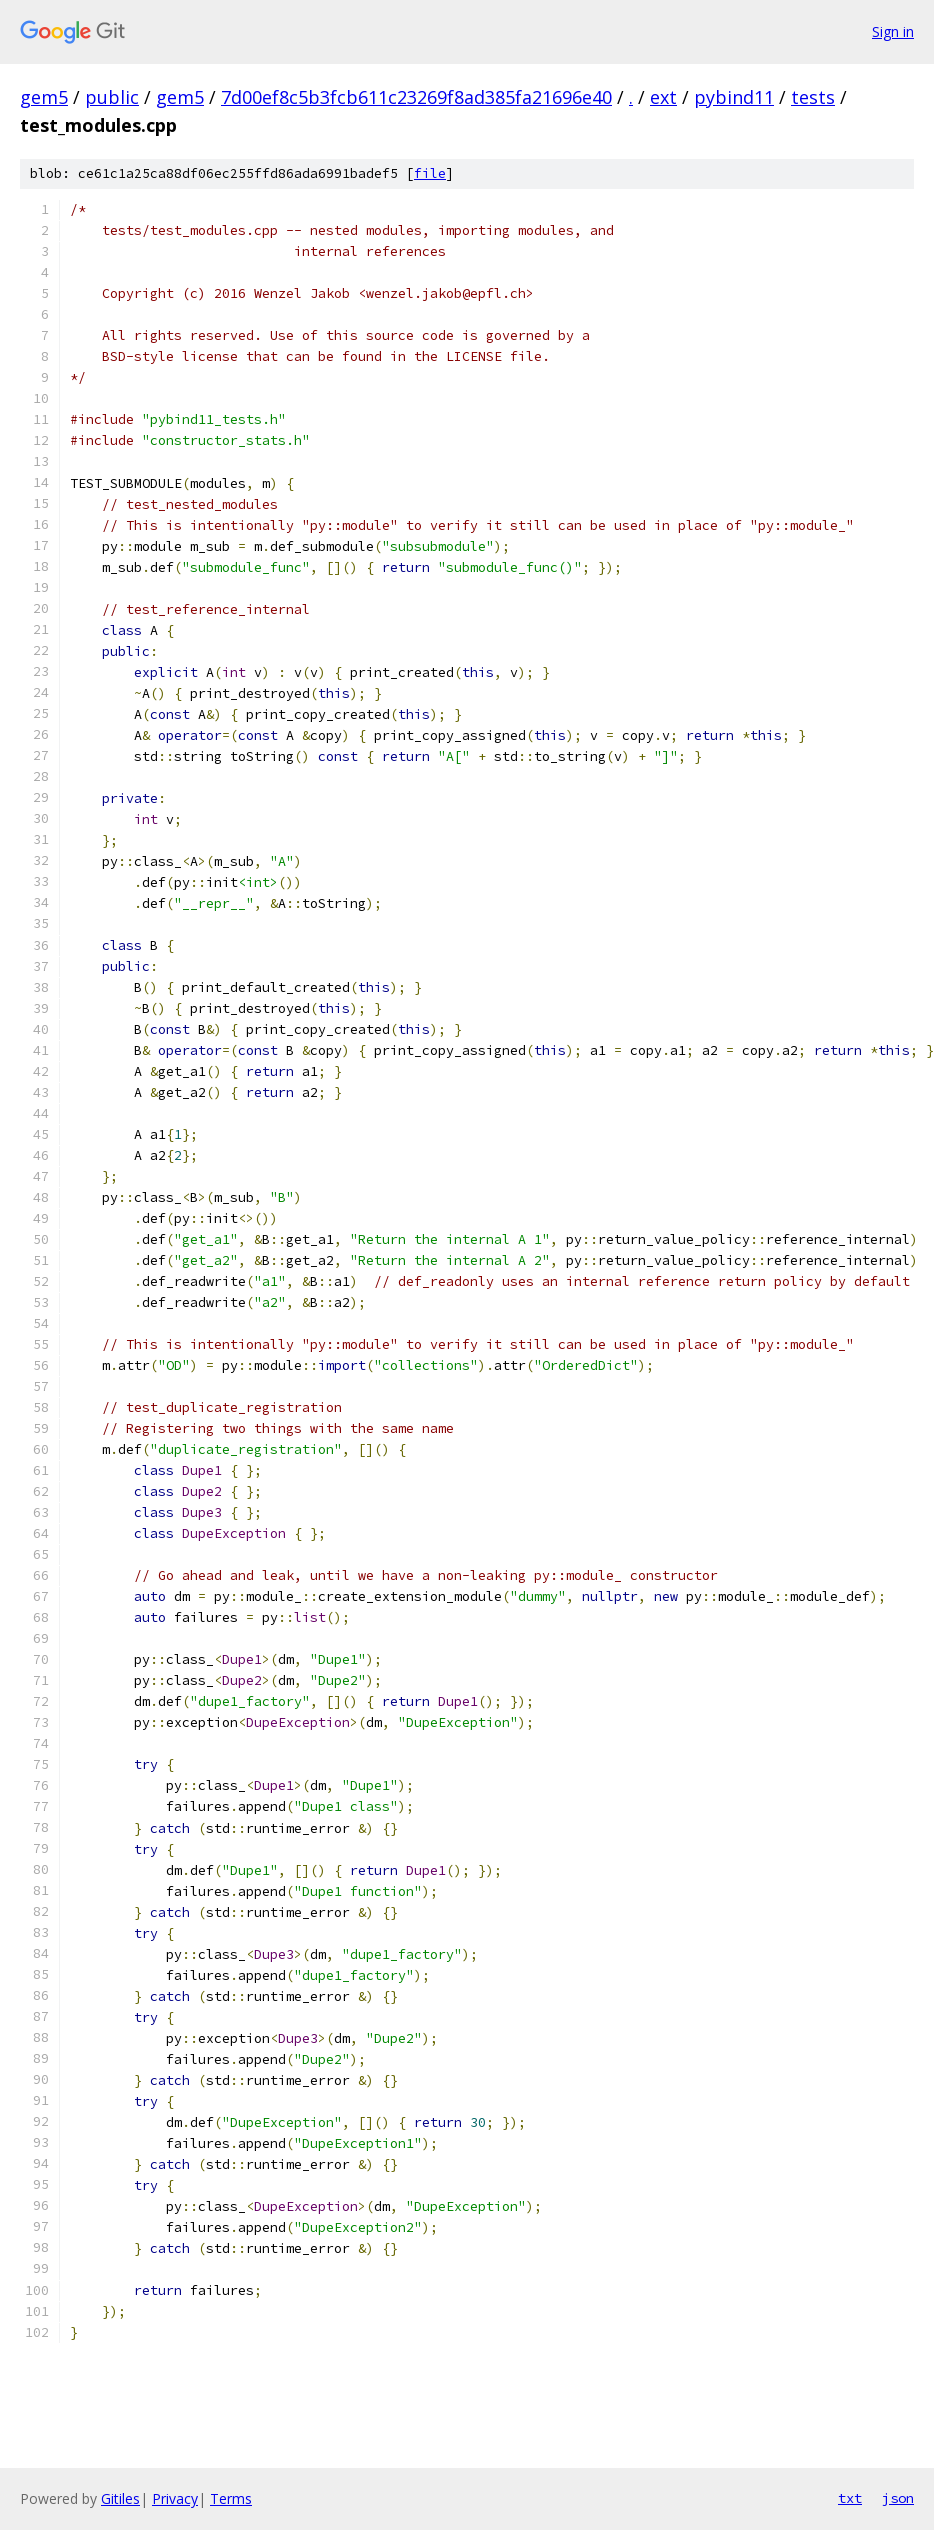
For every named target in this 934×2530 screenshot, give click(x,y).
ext (663, 97)
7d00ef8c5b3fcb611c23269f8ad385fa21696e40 (416, 97)
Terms (231, 2498)
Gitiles (120, 2498)
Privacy (175, 2498)
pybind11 (734, 97)
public (112, 97)
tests (813, 97)
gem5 (44, 97)
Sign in (893, 31)
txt (850, 2498)
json (898, 2498)
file (430, 173)
